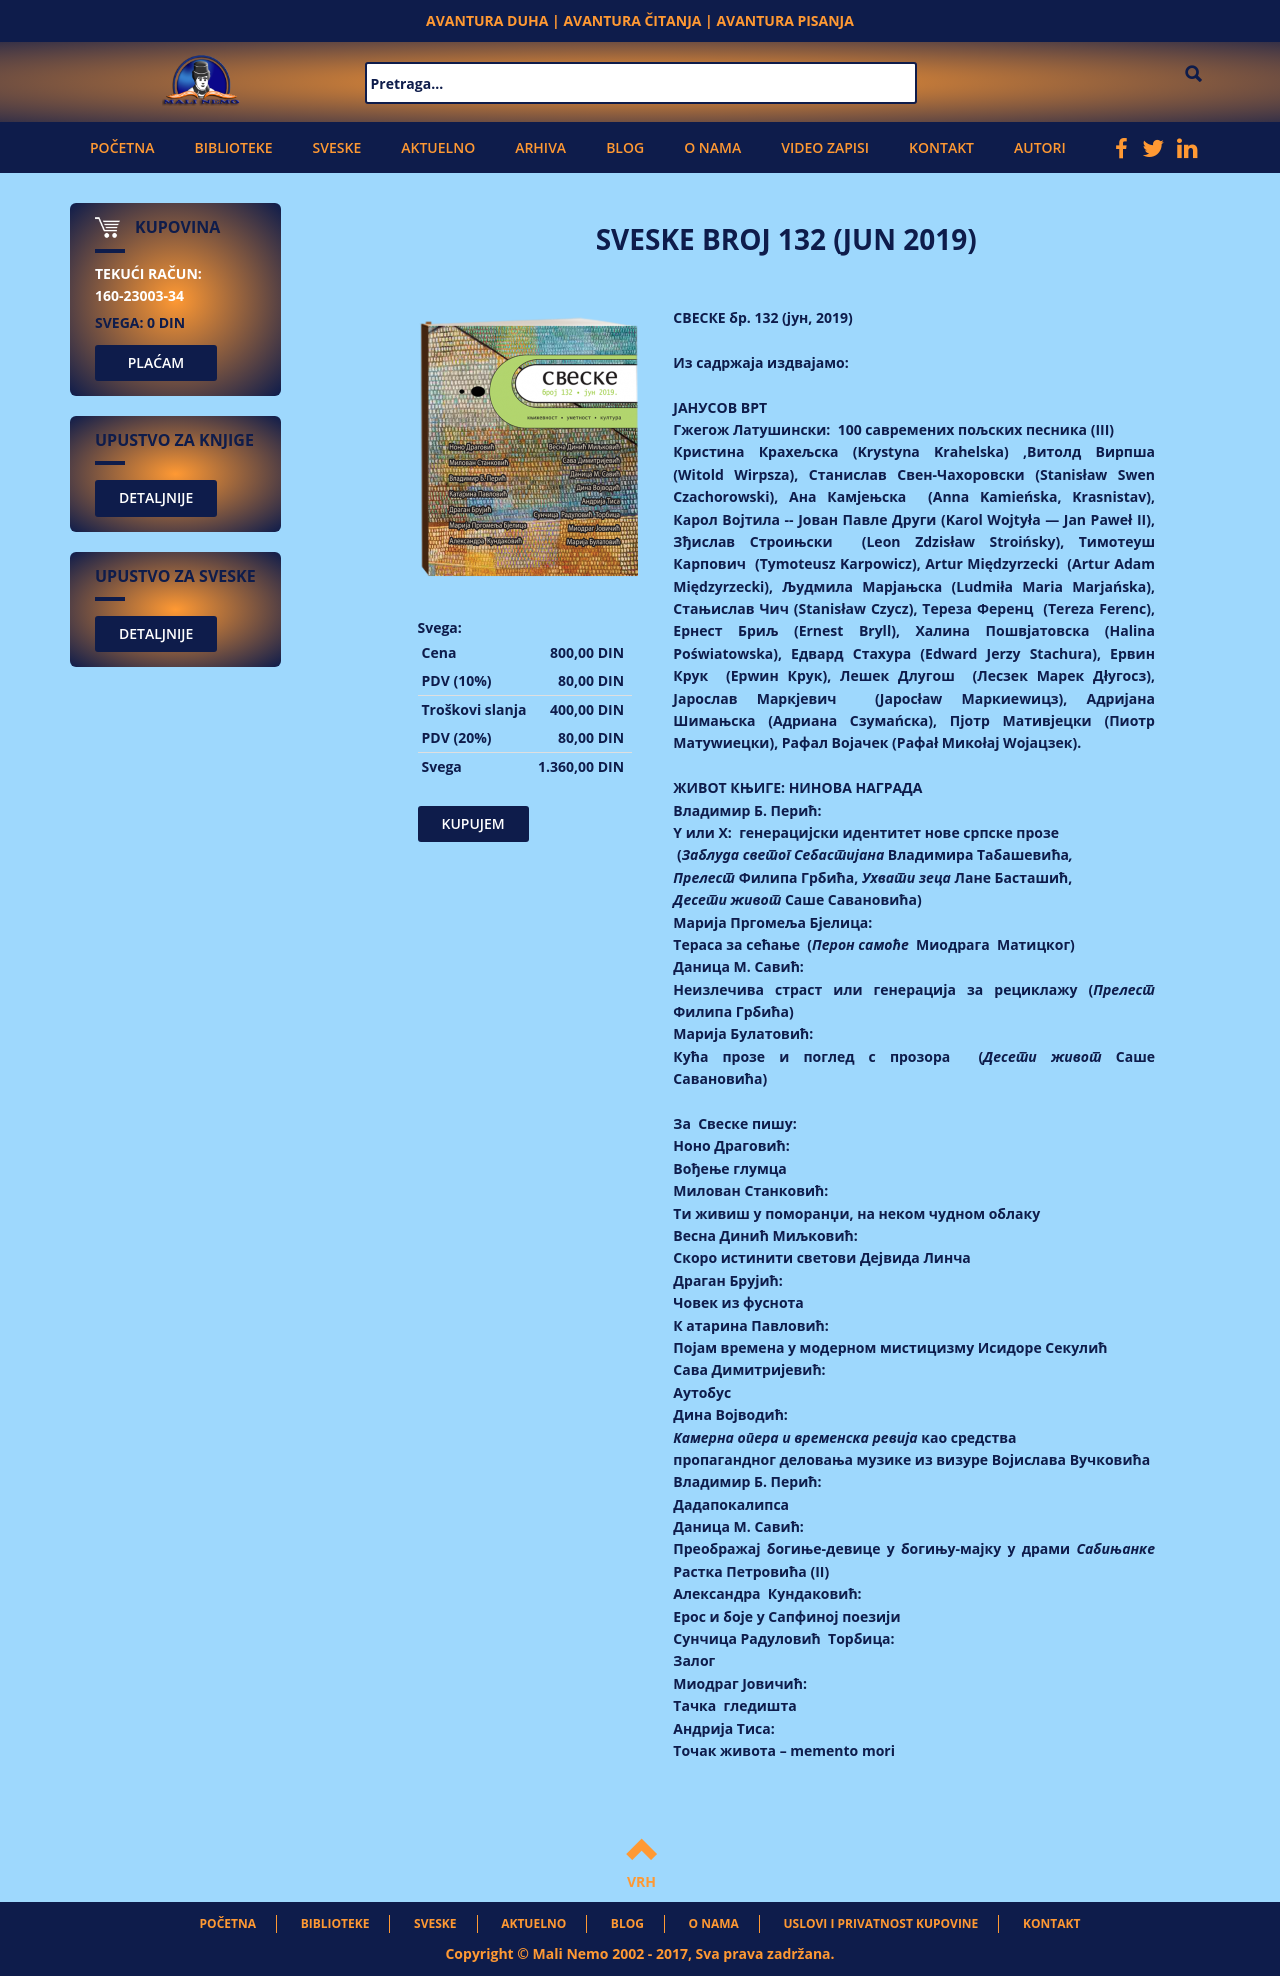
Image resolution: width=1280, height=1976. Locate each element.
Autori (1040, 147)
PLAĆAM (156, 362)
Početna (122, 147)
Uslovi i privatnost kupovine (881, 1923)
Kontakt (941, 147)
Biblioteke (233, 147)
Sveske (337, 147)
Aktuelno (438, 147)
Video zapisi (825, 147)
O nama (712, 147)
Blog (625, 147)
